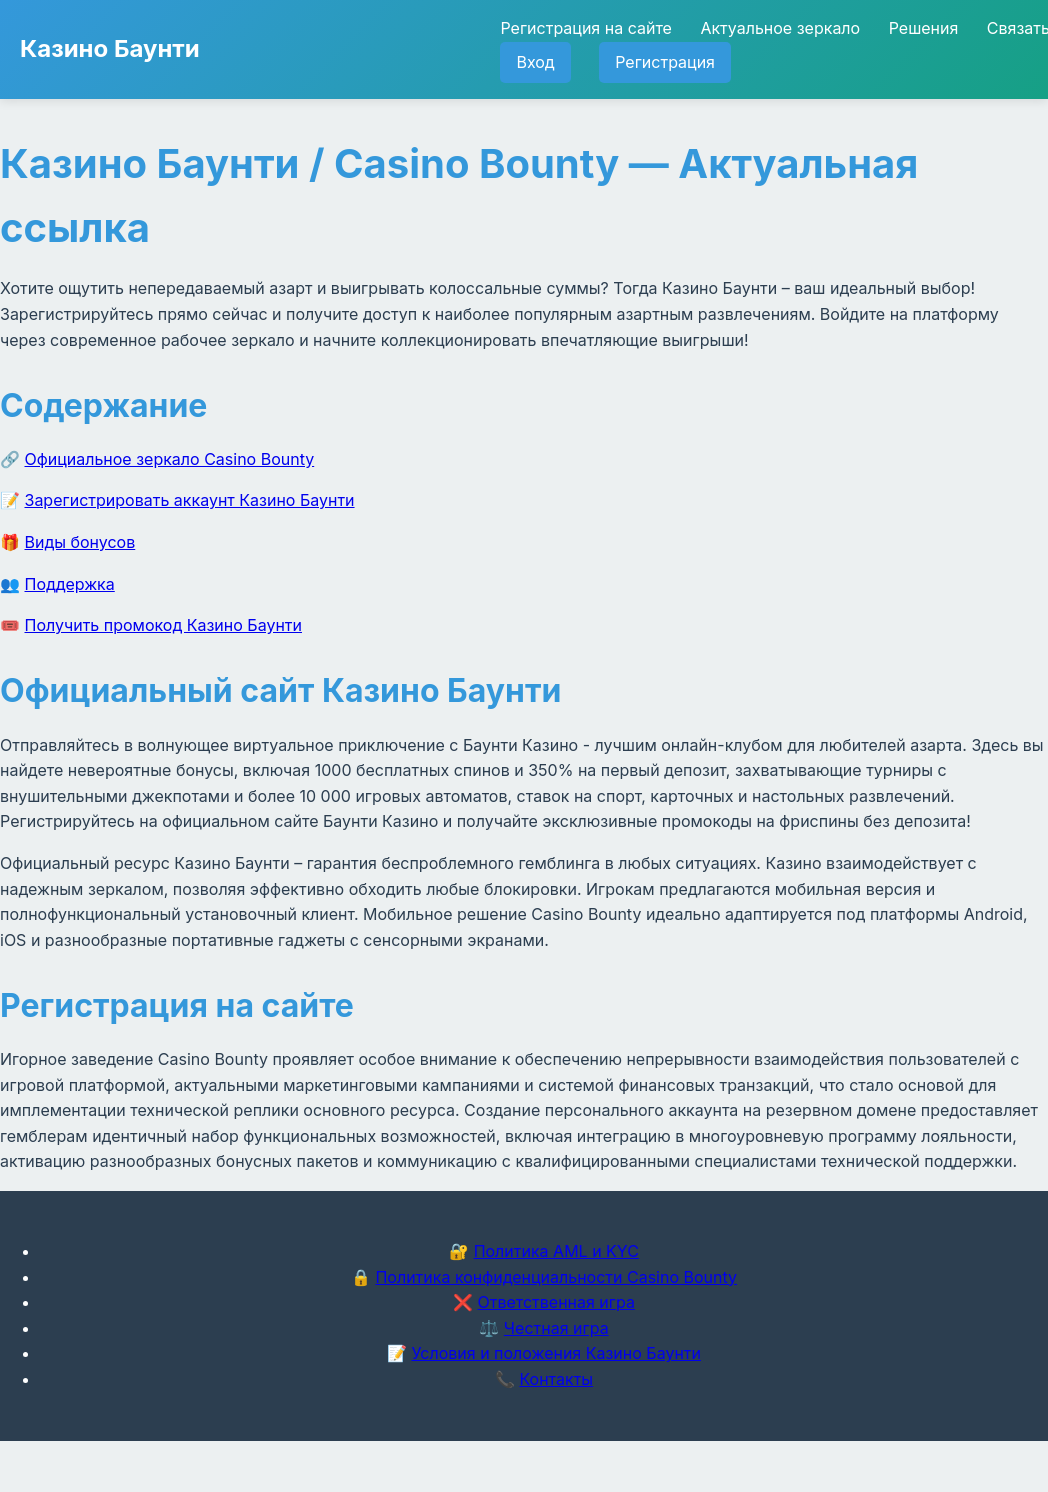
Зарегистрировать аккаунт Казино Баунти (190, 500)
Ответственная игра (556, 1302)
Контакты (556, 1379)
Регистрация (665, 62)
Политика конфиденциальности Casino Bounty (556, 1277)
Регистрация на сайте (585, 28)
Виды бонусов (80, 542)
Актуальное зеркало (780, 28)
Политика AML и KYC (556, 1251)
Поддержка (70, 584)
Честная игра (556, 1328)
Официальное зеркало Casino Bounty (170, 459)
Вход (535, 62)
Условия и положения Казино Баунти (556, 1353)
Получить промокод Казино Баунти (163, 625)
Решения (924, 28)
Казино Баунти (110, 48)
